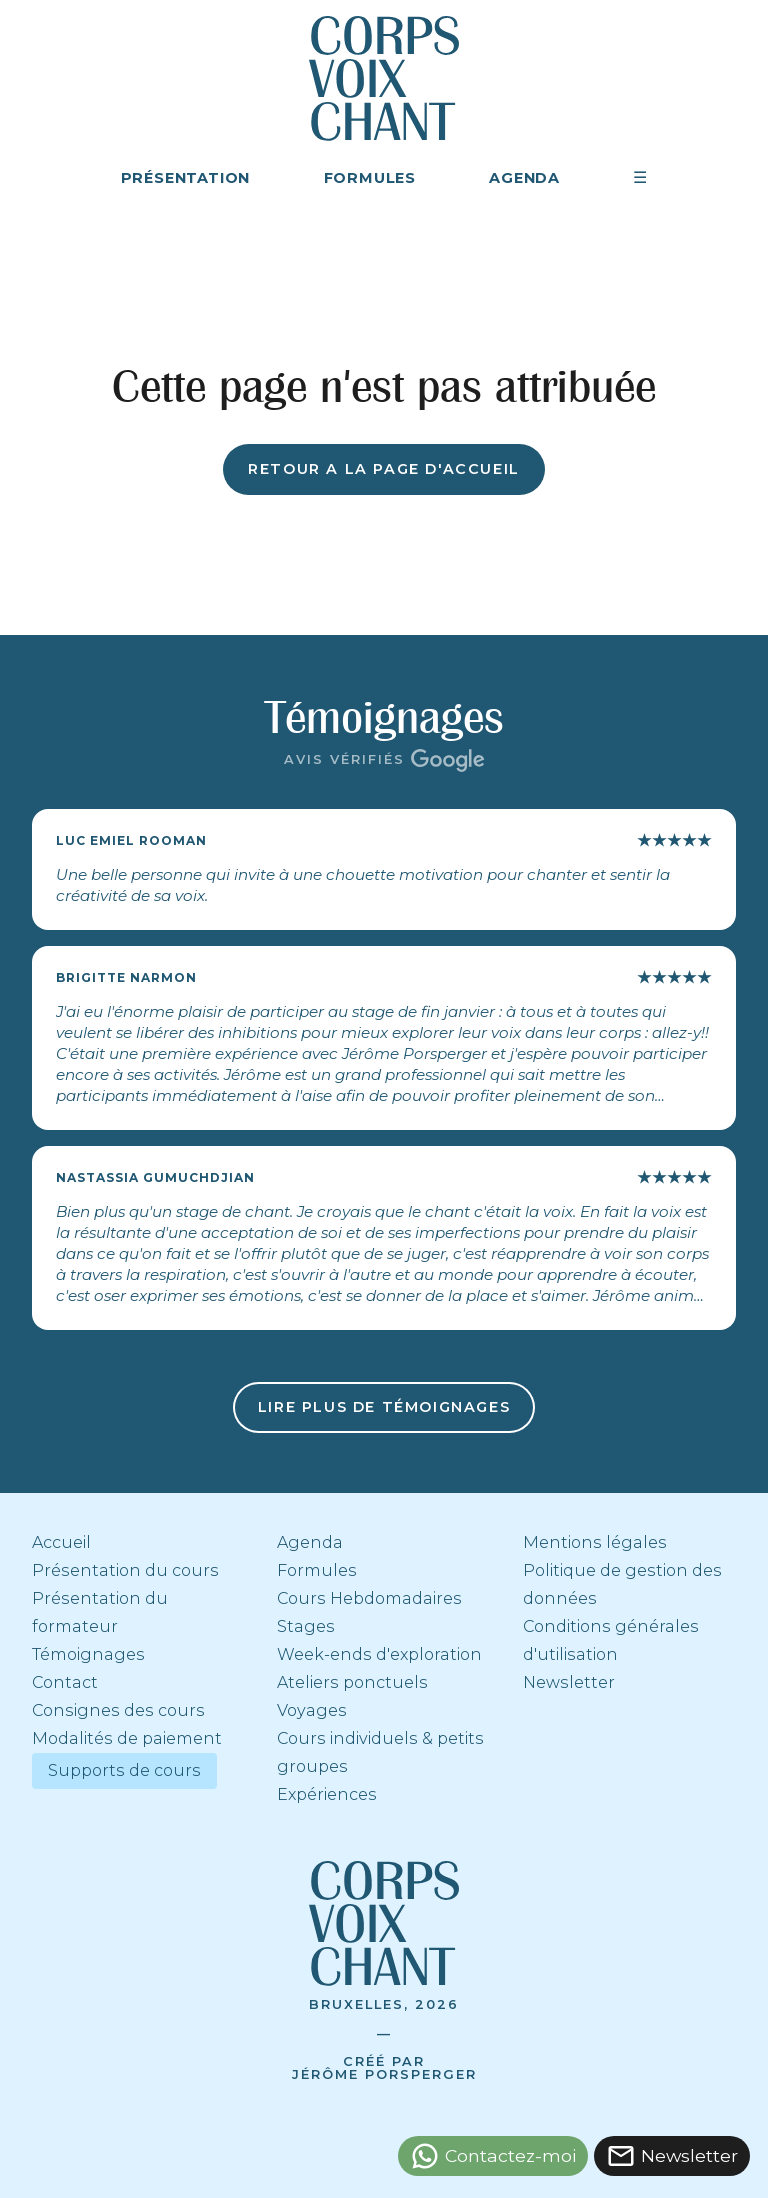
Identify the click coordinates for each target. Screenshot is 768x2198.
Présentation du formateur (100, 1612)
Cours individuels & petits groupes (380, 1752)
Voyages (312, 1710)
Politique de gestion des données (622, 1584)
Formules (317, 1570)
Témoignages (88, 1654)
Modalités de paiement (127, 1738)
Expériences (327, 1794)
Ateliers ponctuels (352, 1682)
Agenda (310, 1542)
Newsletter (569, 1682)
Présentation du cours (125, 1570)
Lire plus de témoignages (384, 1407)
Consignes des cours (118, 1710)
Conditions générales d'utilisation (611, 1640)
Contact (65, 1682)
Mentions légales (595, 1542)
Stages (306, 1626)
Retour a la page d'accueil (384, 469)
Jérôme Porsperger (384, 2074)
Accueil (61, 1542)
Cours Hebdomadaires (369, 1598)
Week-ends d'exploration (379, 1654)
